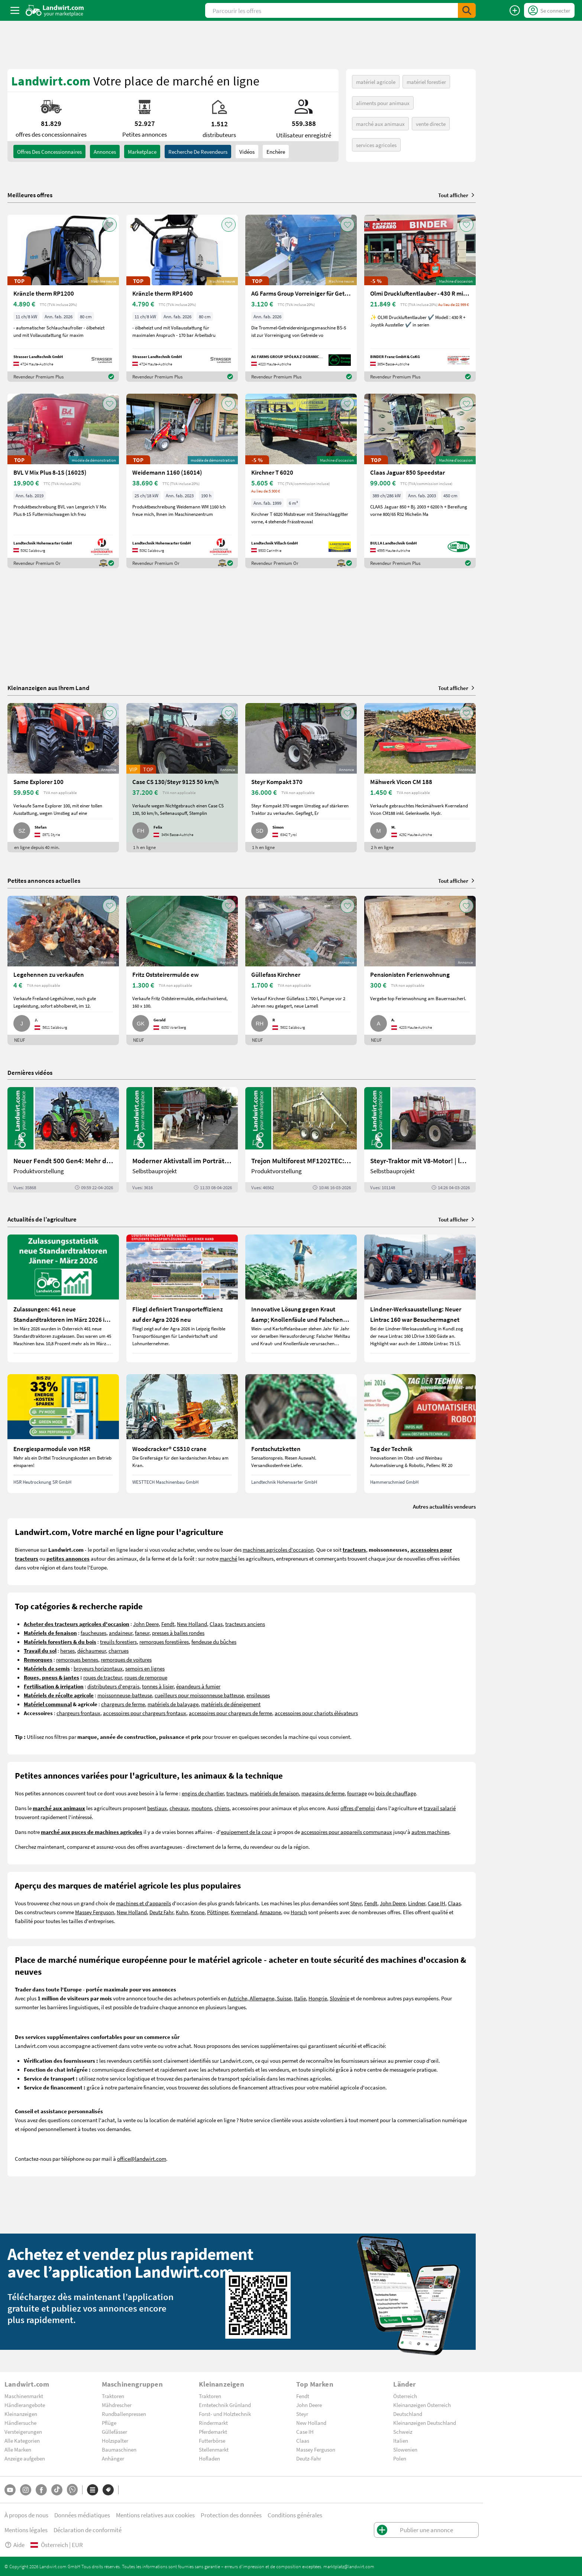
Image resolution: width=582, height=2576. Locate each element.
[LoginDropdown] (549, 10)
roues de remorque (146, 1677)
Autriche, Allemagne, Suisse (259, 1998)
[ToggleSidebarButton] (14, 10)
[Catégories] (92, 2489)
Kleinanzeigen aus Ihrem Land (48, 687)
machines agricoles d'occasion (278, 1549)
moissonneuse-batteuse (124, 1695)
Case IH (436, 1903)
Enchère (275, 151)
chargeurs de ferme (123, 1704)
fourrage (357, 1793)
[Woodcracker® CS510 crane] (182, 1433)
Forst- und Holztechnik (225, 2413)
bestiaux (157, 1808)
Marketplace (142, 151)
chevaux (179, 1808)
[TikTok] (56, 2489)
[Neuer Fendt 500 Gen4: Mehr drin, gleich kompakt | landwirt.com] (63, 1140)
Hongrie (317, 1998)
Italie (300, 1998)
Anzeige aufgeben (24, 2458)
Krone (197, 1912)
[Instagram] (25, 2489)
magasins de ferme (323, 1793)
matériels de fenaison (274, 1793)
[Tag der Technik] (420, 1433)
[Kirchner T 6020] (301, 481)
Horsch (299, 1912)
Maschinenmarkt (23, 2396)
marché (228, 1558)
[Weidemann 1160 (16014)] (182, 481)
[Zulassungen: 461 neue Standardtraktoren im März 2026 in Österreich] (63, 1298)
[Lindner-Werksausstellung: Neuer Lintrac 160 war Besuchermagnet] (420, 1298)
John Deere (146, 1623)
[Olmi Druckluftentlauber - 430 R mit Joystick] (420, 298)
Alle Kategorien (22, 2440)
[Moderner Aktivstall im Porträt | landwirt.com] (182, 1140)
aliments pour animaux (383, 103)
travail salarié (440, 1808)
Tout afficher (457, 195)
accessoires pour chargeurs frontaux (144, 1713)
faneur (142, 1632)
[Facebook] (41, 2489)
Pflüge (109, 2422)
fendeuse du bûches (213, 1641)
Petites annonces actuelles (43, 880)
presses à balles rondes (178, 1632)
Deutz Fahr (161, 1912)
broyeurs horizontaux (98, 1668)
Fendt (167, 1623)
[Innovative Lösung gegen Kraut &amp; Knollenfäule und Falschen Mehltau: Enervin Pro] (301, 1298)
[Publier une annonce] (514, 10)
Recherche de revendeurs (197, 151)
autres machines (430, 1831)
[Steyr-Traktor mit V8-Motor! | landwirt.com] (420, 1140)
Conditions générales (295, 2515)
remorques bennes (77, 1659)
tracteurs (236, 1793)
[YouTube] (10, 2489)
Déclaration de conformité (88, 2529)
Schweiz (402, 2431)
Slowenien (405, 2449)
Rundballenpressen (124, 2413)
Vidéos (247, 151)
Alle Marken (17, 2449)
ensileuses (258, 1695)
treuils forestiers (118, 1641)
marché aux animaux (380, 123)
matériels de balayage (173, 1704)
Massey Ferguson (94, 1912)
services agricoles (376, 145)
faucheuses (93, 1632)
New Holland (192, 1623)
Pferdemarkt (213, 2431)
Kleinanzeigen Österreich (422, 2405)
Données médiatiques (82, 2515)
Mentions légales (26, 2529)
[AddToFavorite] (110, 225)
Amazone (270, 1912)
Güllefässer (114, 2431)
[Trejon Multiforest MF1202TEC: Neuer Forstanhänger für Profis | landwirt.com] (301, 1140)
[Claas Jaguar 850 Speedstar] (420, 481)
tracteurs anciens (245, 1623)
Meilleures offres (29, 195)
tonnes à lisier (158, 1686)
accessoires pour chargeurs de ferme (230, 1713)
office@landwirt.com (141, 2158)
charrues (119, 1650)
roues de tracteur (102, 1677)
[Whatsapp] (72, 2489)
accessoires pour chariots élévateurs (316, 1713)
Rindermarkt (213, 2422)
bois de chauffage (395, 1793)
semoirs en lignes (145, 1668)
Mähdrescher (117, 2405)
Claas (216, 1623)
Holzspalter (115, 2440)
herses (67, 1650)
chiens (221, 1808)
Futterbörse (212, 2440)
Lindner (416, 1903)
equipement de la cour (246, 1831)
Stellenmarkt (214, 2449)
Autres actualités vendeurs (444, 1506)
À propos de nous (26, 2515)
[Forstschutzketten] (301, 1433)
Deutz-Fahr (308, 2458)
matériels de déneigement (231, 1704)
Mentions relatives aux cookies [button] (155, 2515)
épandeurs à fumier (198, 1686)
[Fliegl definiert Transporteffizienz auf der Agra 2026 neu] (182, 1298)
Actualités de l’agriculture (42, 1219)
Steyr (356, 1903)
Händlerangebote (24, 2405)
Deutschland (407, 2413)
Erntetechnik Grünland (225, 2405)
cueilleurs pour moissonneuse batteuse (199, 1695)
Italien (400, 2440)
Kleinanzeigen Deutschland (424, 2422)
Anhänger (113, 2458)
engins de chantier (203, 1793)
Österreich (405, 2396)
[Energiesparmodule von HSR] (63, 1433)
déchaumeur (91, 1650)
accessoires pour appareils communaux (346, 1831)
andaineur (120, 1632)
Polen (399, 2458)
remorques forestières (164, 1641)
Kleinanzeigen (20, 2413)
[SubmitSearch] (467, 10)
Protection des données (231, 2515)
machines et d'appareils (143, 1903)
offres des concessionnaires (49, 151)
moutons (201, 1808)
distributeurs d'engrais (113, 1686)
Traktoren (113, 2396)
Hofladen (209, 2458)
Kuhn (182, 1912)
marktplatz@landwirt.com (348, 2566)
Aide (14, 2544)
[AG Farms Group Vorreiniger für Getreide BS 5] (301, 298)
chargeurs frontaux (78, 1713)
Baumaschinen (119, 2449)
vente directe (431, 123)
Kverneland (244, 1912)
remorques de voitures (126, 1659)
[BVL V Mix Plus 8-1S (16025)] (63, 481)
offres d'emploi (357, 1808)
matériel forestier (426, 81)
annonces (105, 151)
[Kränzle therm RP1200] (63, 298)
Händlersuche (20, 2422)
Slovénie (339, 1998)
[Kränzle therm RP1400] (182, 298)
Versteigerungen (23, 2431)
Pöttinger (217, 1912)
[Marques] (108, 2489)
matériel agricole (375, 81)
